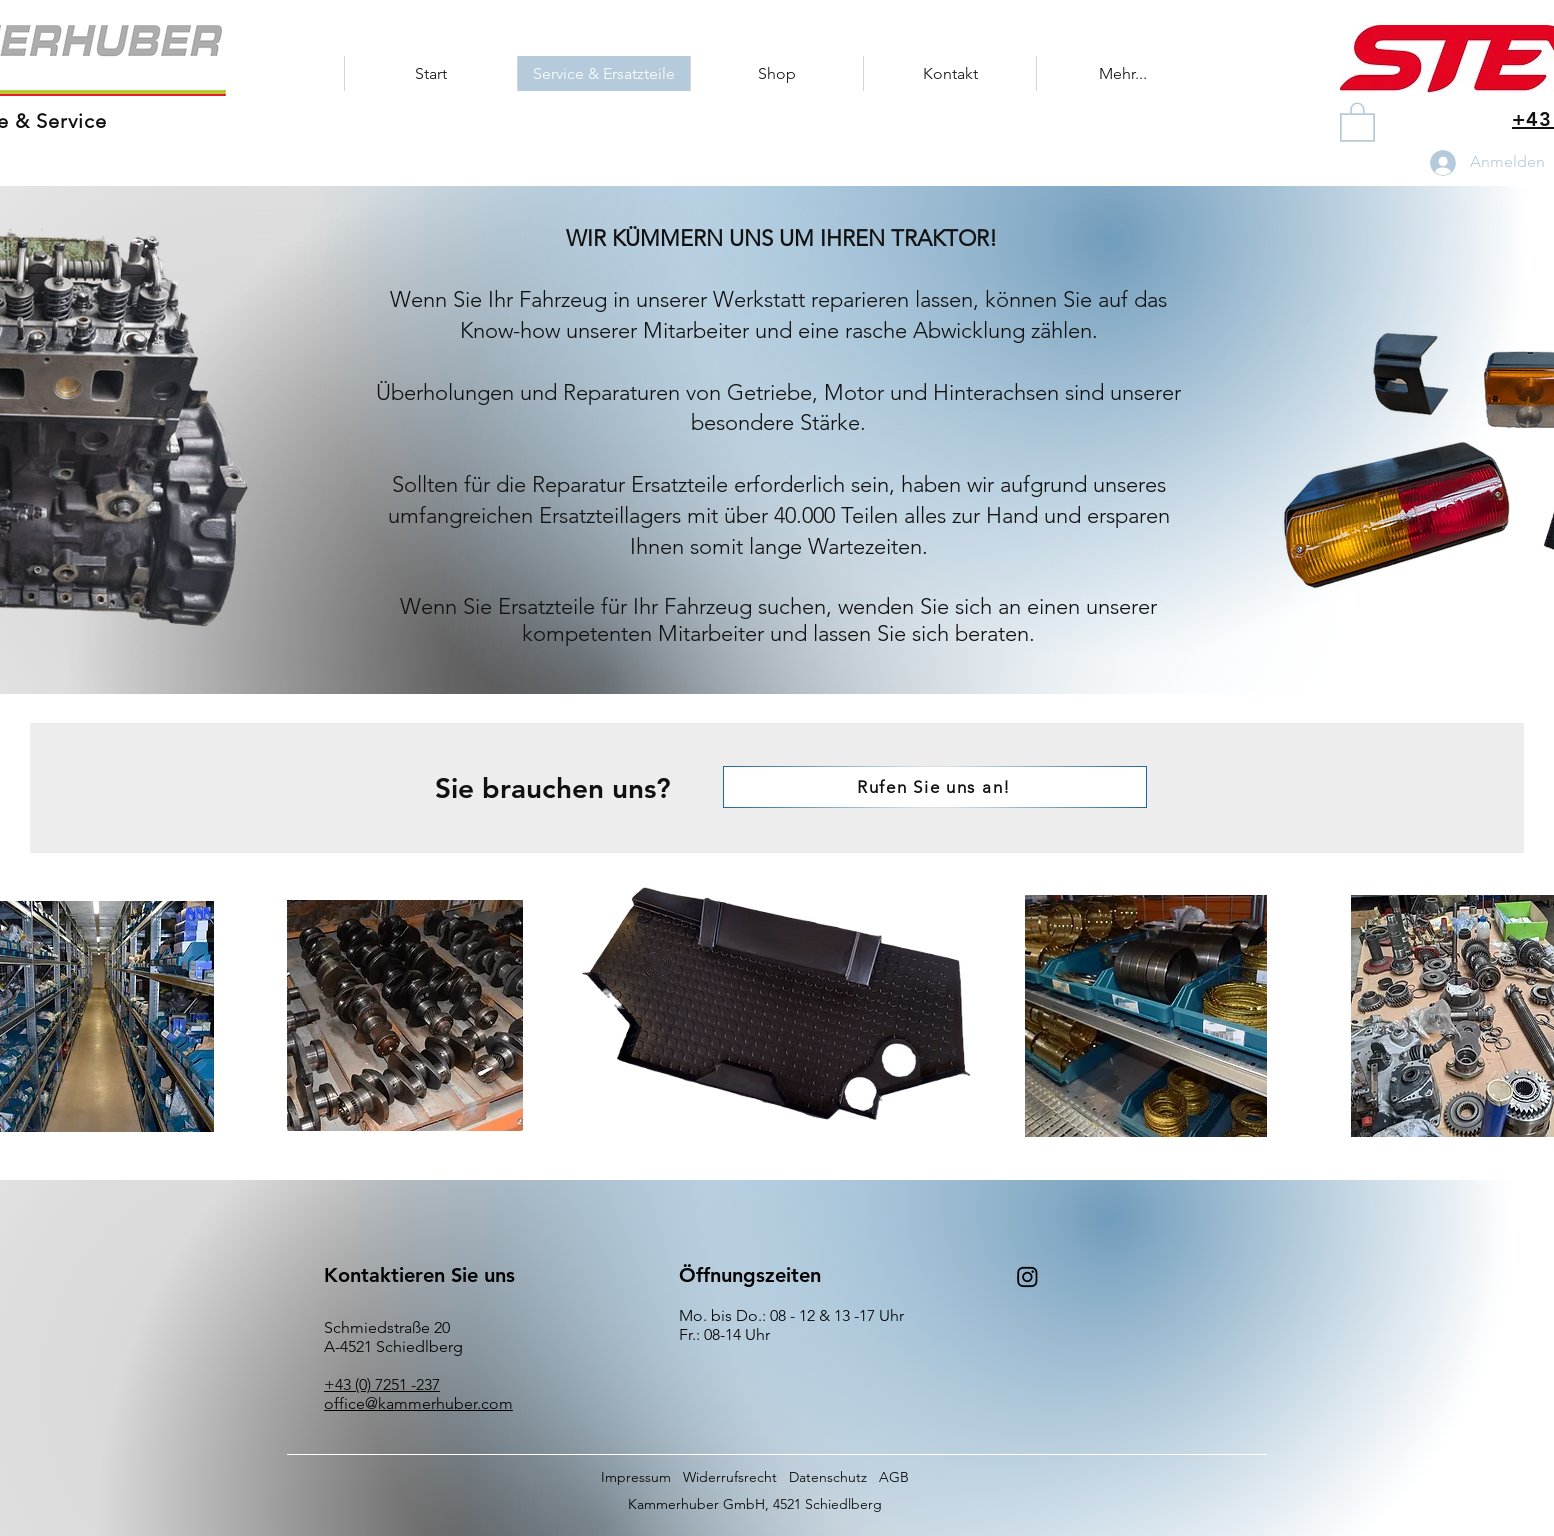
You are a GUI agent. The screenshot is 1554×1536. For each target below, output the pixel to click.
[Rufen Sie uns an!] (935, 787)
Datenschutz (828, 1477)
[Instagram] (1027, 1276)
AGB (894, 1477)
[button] (1357, 121)
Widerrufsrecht (730, 1477)
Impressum (636, 1477)
